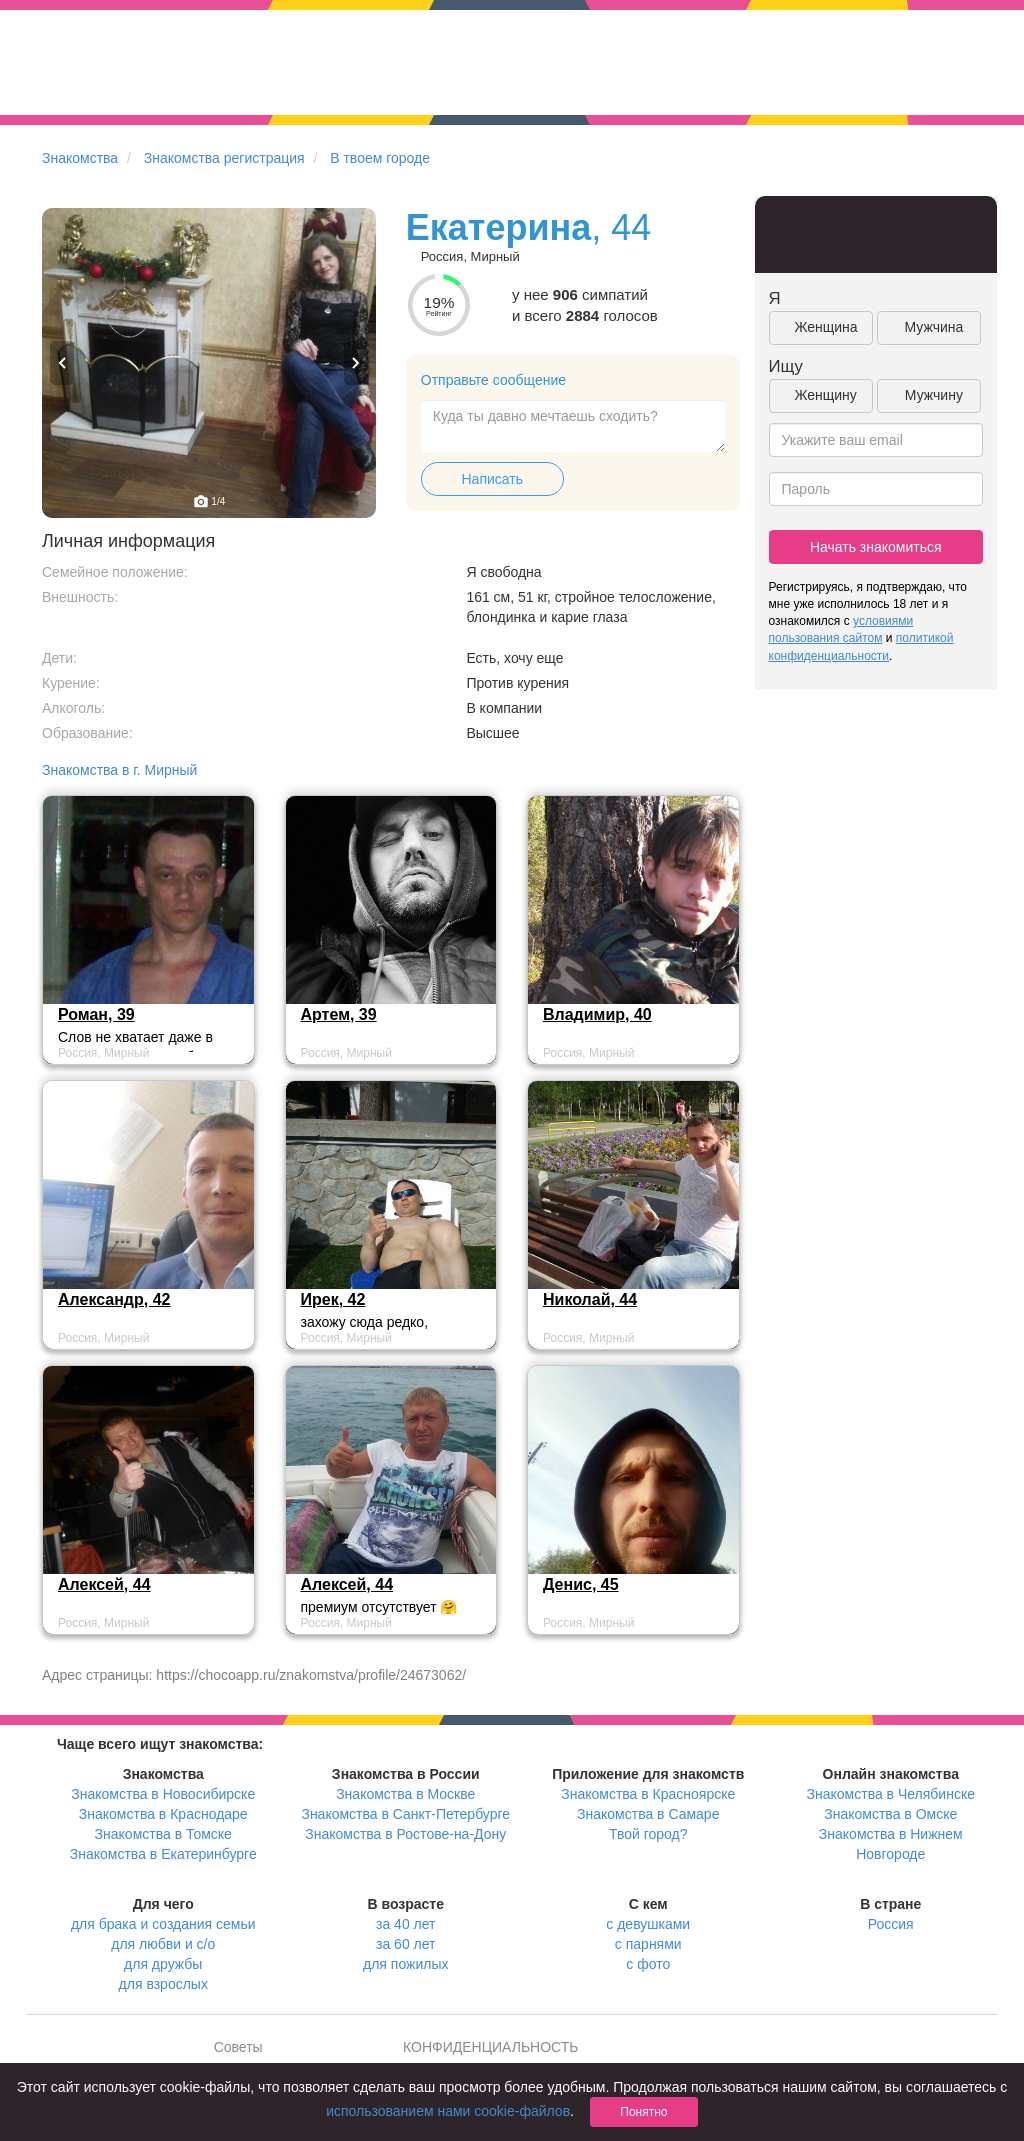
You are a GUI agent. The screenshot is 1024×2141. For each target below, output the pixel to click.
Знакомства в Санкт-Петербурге (405, 1814)
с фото (648, 1964)
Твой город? (648, 1834)
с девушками (648, 1924)
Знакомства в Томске (163, 1834)
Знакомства (80, 158)
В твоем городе (380, 158)
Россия (891, 1924)
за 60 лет (405, 1944)
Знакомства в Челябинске (891, 1794)
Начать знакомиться (876, 547)
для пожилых (405, 1964)
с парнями (648, 1944)
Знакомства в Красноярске (648, 1794)
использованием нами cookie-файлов (448, 2111)
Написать (492, 479)
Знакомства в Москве (405, 1794)
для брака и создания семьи (163, 1924)
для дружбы (163, 1964)
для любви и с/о (163, 1944)
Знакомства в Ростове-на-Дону (405, 1834)
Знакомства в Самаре (648, 1814)
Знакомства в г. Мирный (119, 770)
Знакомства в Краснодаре (163, 1814)
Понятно (643, 2112)
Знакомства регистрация (224, 158)
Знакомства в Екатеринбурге (163, 1854)
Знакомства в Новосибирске (163, 1794)
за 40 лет (405, 1924)
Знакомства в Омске (890, 1814)
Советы (238, 2047)
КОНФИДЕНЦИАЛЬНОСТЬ (490, 2047)
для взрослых (163, 1984)
